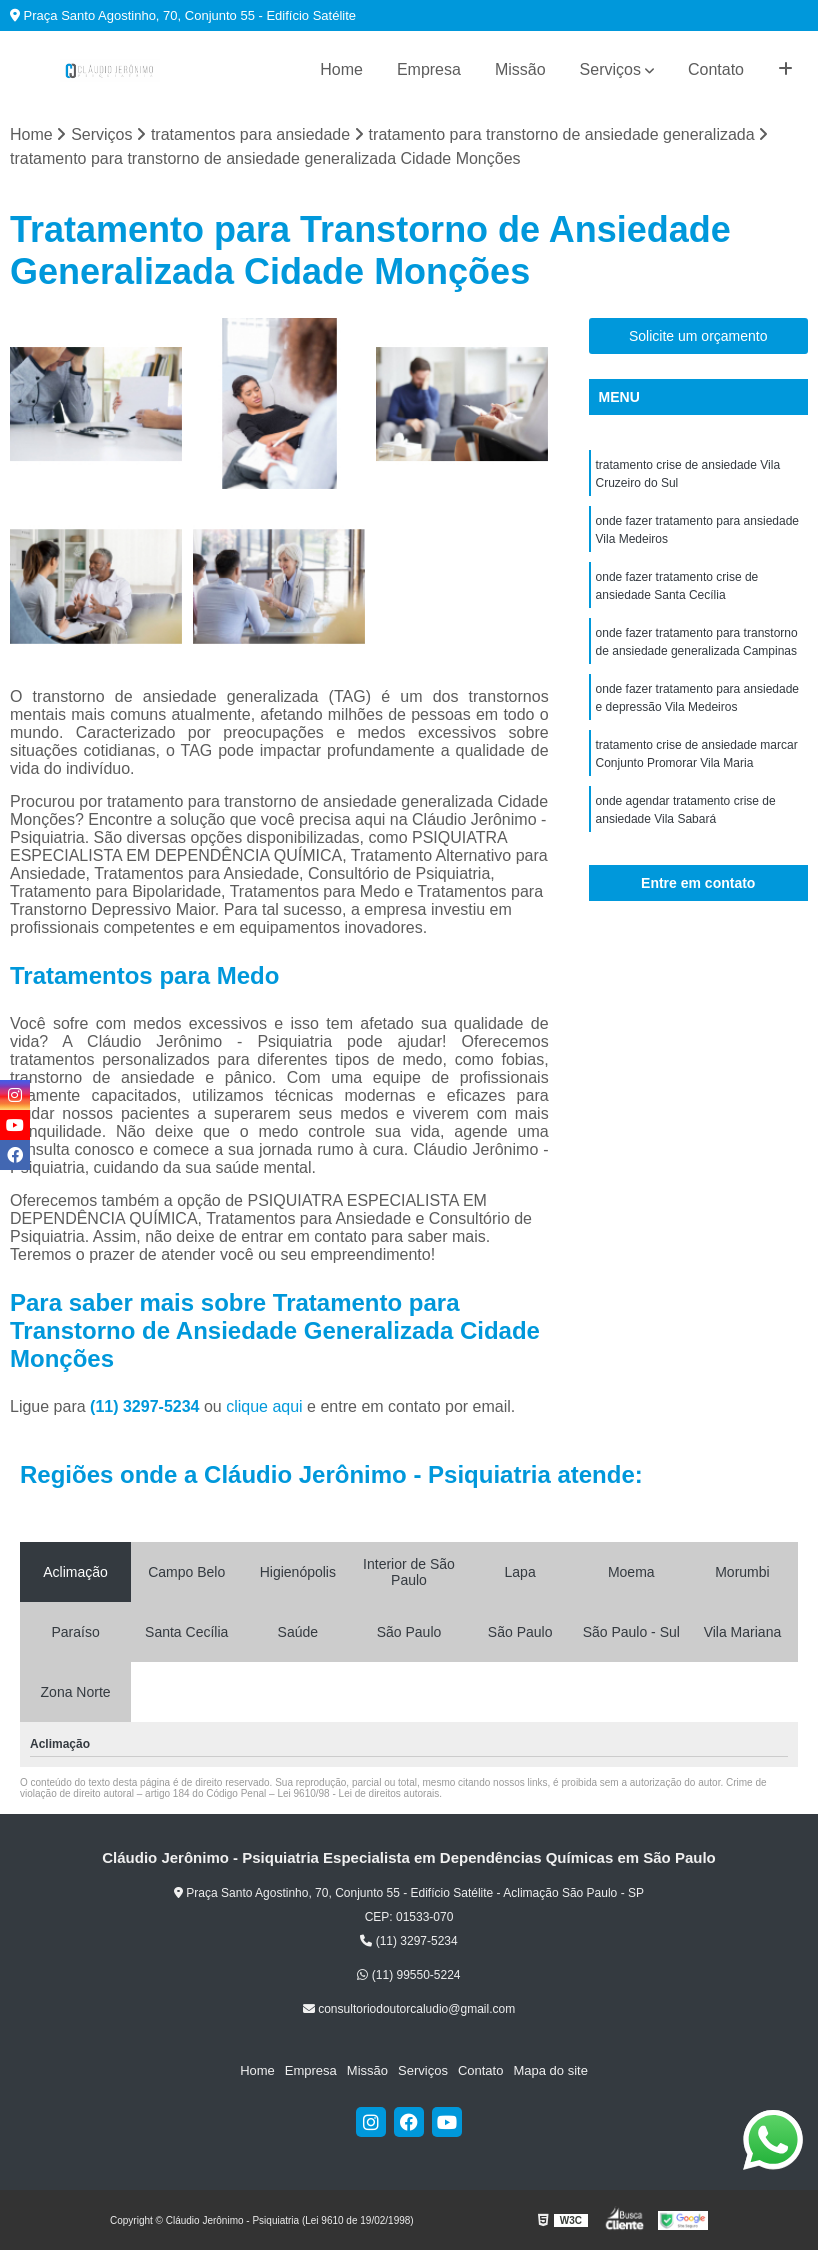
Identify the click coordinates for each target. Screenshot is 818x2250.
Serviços (610, 69)
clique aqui (264, 1406)
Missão (520, 69)
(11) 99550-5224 (408, 1975)
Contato (716, 69)
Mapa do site (550, 2070)
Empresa (429, 69)
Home (341, 69)
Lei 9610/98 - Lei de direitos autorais (358, 1793)
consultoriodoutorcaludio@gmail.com (409, 2009)
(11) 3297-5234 (147, 1406)
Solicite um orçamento (698, 336)
